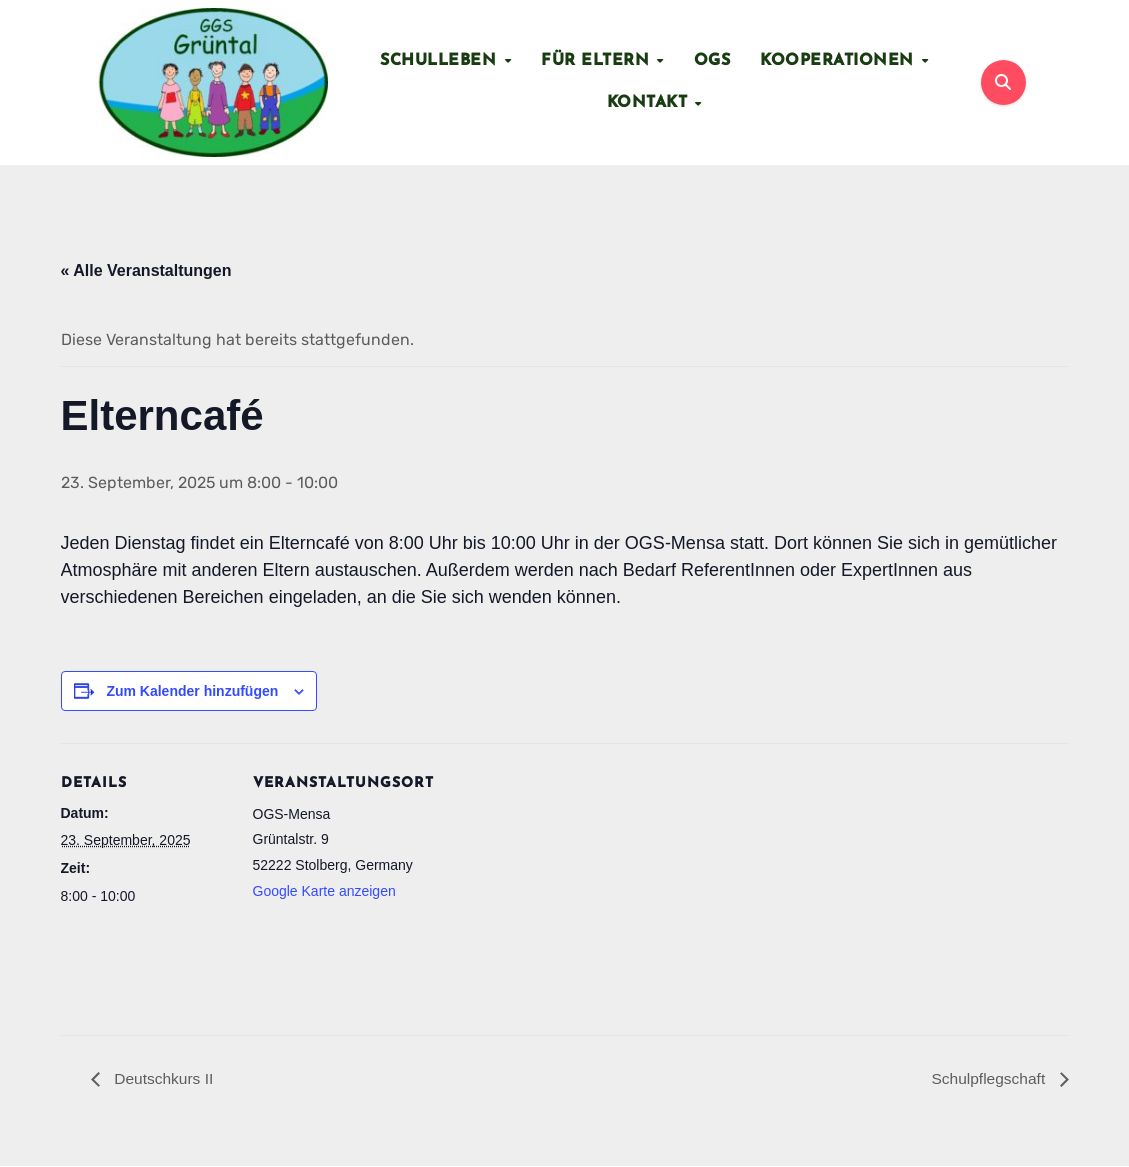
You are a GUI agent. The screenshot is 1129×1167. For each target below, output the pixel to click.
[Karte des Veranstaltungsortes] (550, 882)
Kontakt (650, 103)
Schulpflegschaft (989, 1078)
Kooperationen (839, 61)
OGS (712, 61)
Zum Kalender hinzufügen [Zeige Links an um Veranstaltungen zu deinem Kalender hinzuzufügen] (192, 691)
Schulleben (441, 61)
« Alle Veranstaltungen (146, 270)
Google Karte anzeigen (324, 892)
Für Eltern (598, 61)
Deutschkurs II (163, 1078)
